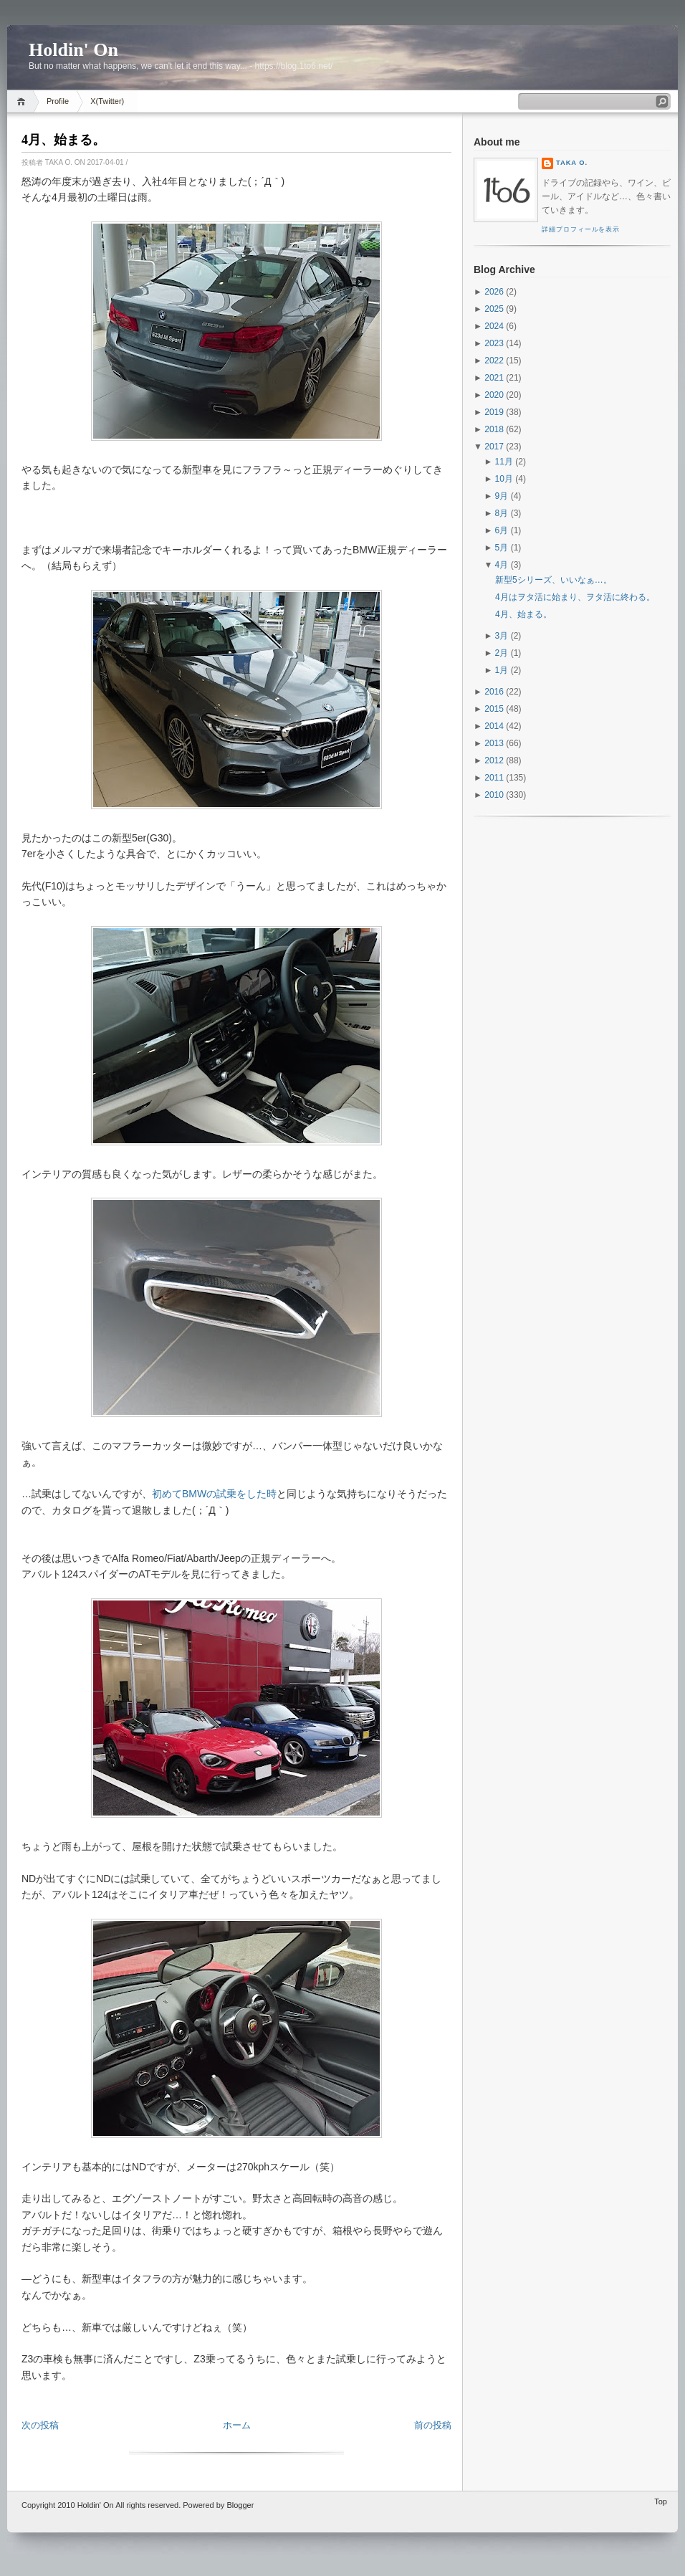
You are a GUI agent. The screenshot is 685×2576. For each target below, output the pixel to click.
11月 (504, 462)
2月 (502, 653)
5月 (502, 548)
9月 (502, 496)
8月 (502, 513)
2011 (494, 778)
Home (23, 101)
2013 (494, 743)
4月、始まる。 (63, 140)
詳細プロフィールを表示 (581, 229)
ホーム (237, 2425)
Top (660, 2501)
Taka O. (572, 162)
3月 (502, 636)
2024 (494, 326)
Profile (58, 101)
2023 (494, 343)
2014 (494, 726)
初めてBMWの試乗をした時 (214, 1493)
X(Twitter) (107, 101)
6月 (502, 530)
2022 (494, 361)
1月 (502, 670)
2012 (494, 760)
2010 (494, 795)
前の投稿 (432, 2425)
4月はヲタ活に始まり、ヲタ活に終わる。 (575, 597)
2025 (494, 309)
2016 (494, 692)
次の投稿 (40, 2425)
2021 (494, 378)
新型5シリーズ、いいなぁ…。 (553, 580)
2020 (494, 395)
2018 (494, 429)
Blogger (240, 2505)
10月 (504, 479)
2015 (494, 709)
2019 (494, 412)
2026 (494, 292)
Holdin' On (73, 49)
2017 (494, 447)
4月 (502, 565)
